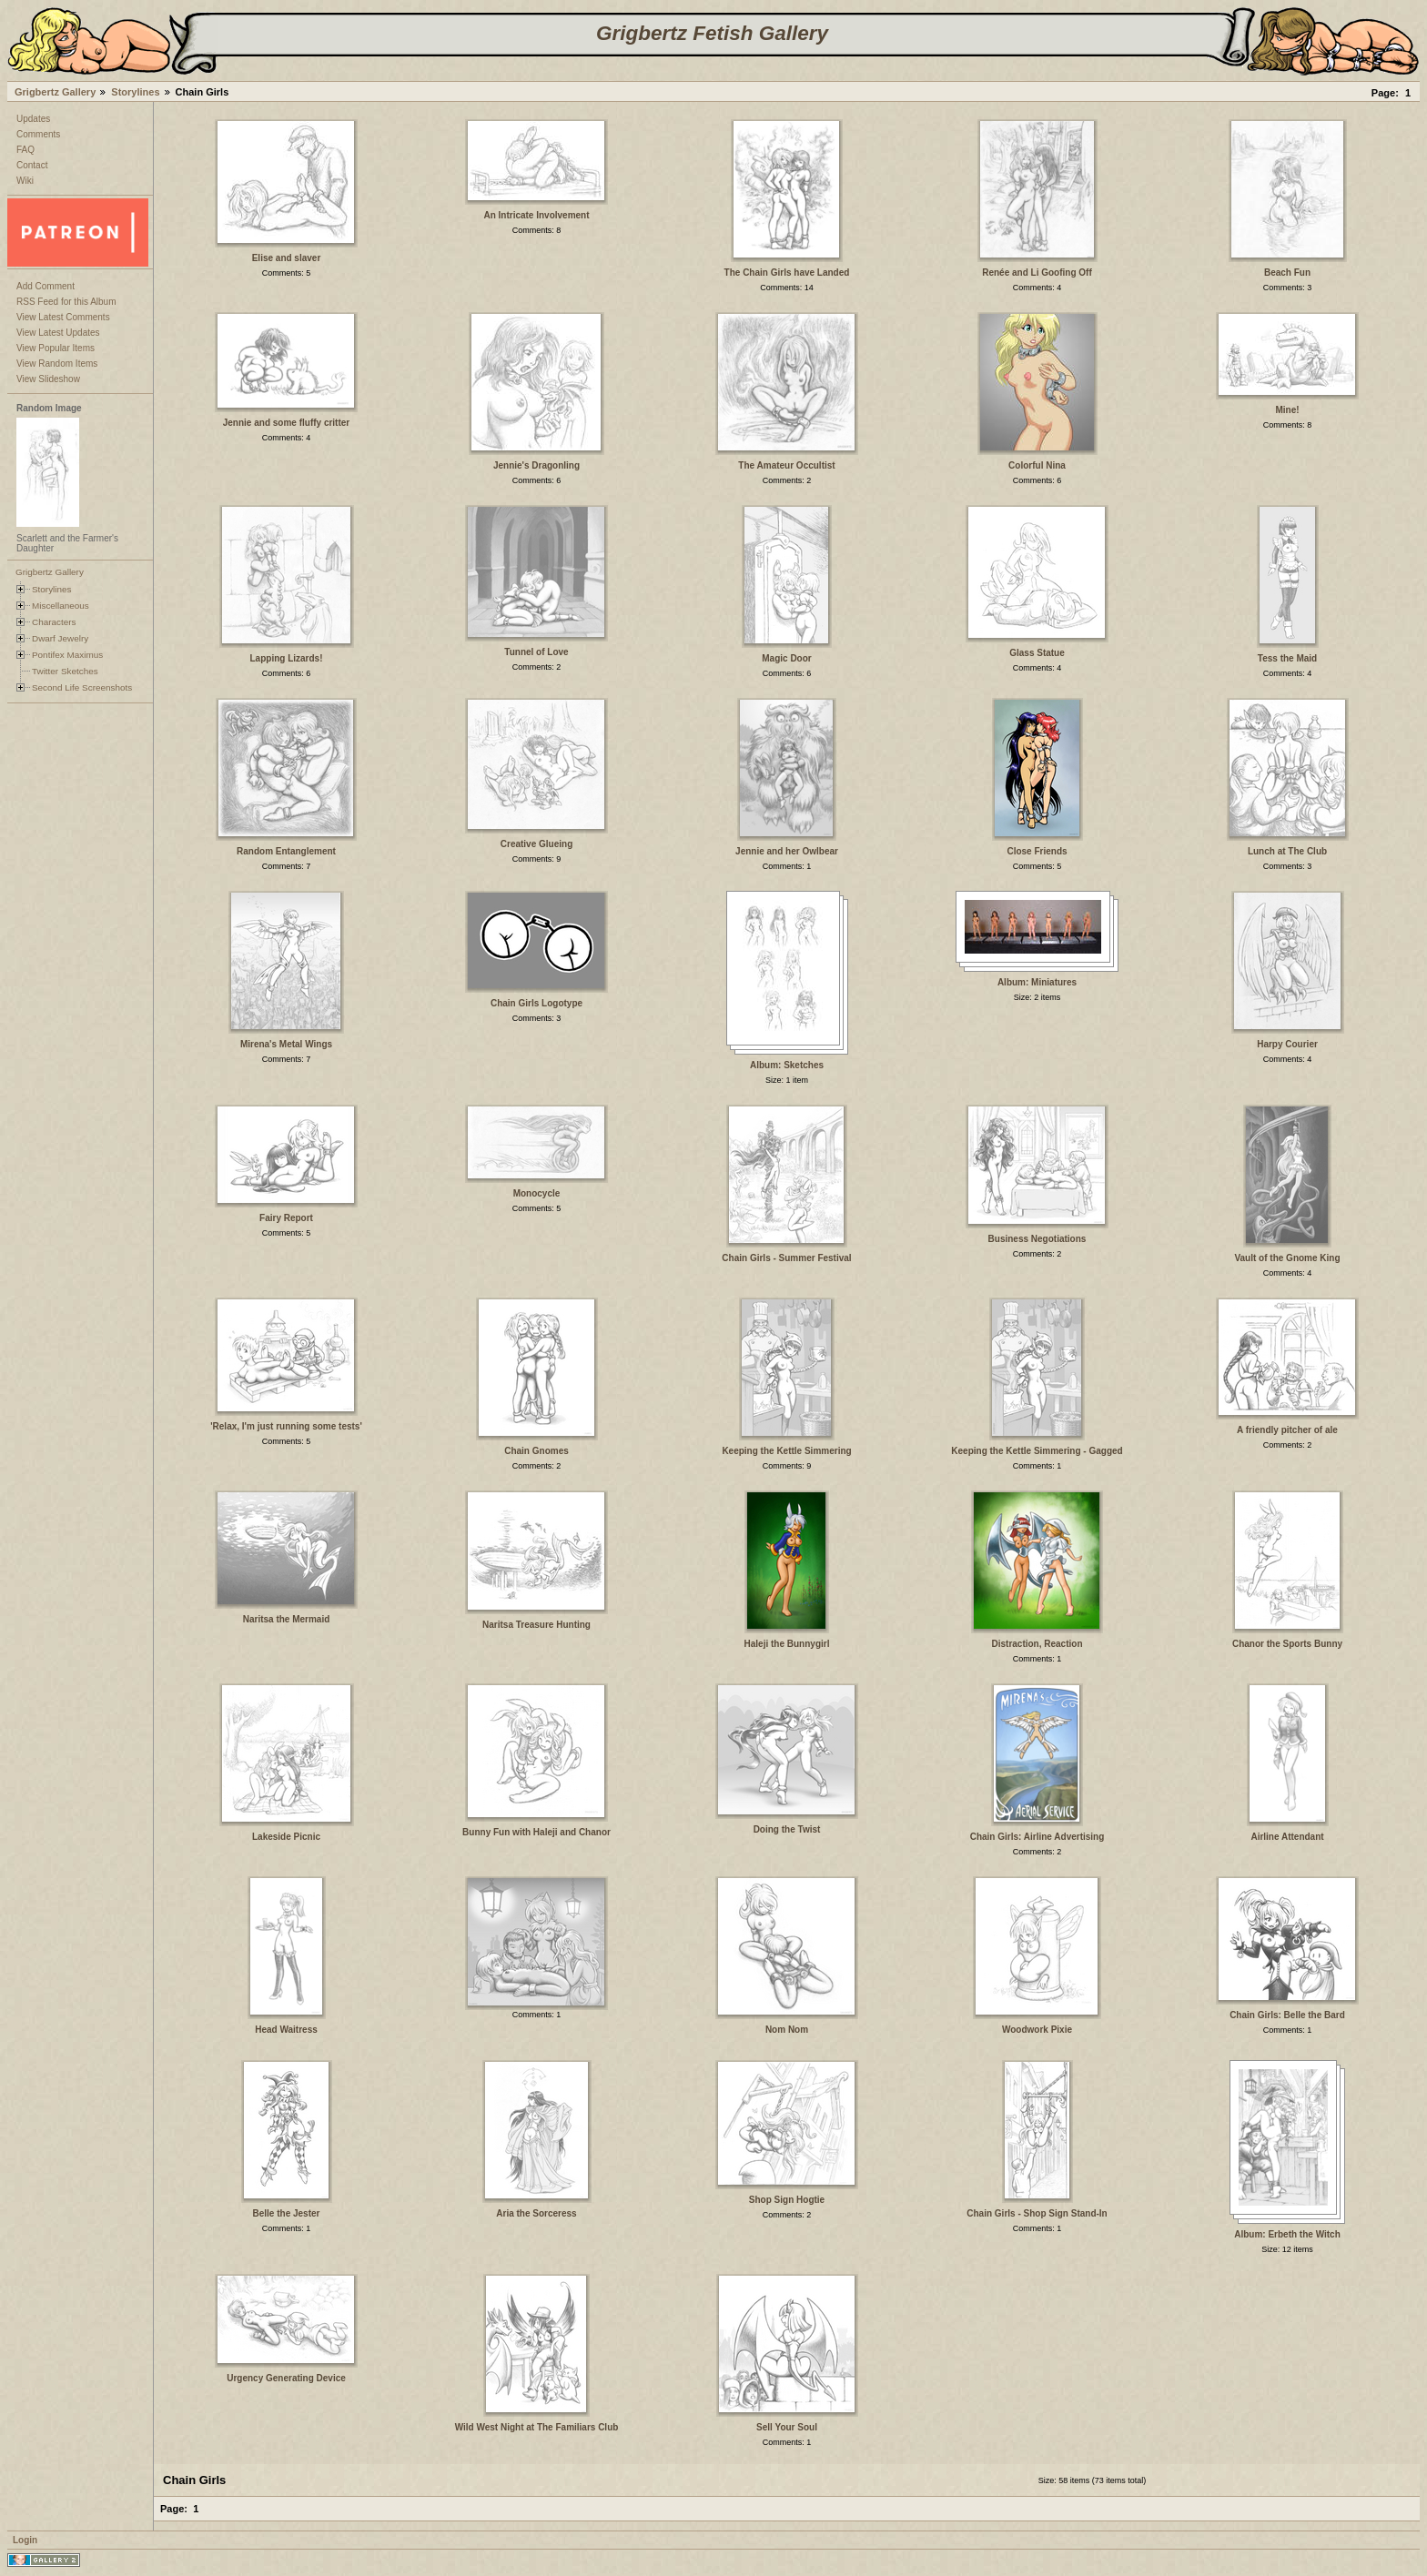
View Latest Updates (58, 333)
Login (25, 2540)
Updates (33, 119)
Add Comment (45, 286)
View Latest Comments (63, 317)
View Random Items (56, 364)
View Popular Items (55, 348)
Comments (38, 134)
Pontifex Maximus (67, 655)
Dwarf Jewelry (60, 638)
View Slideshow (48, 379)
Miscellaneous (60, 606)
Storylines (135, 91)
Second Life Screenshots (82, 687)
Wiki (25, 181)
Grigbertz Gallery (55, 91)
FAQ (25, 150)
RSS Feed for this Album (66, 302)
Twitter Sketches (65, 671)
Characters (54, 622)
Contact (31, 165)
